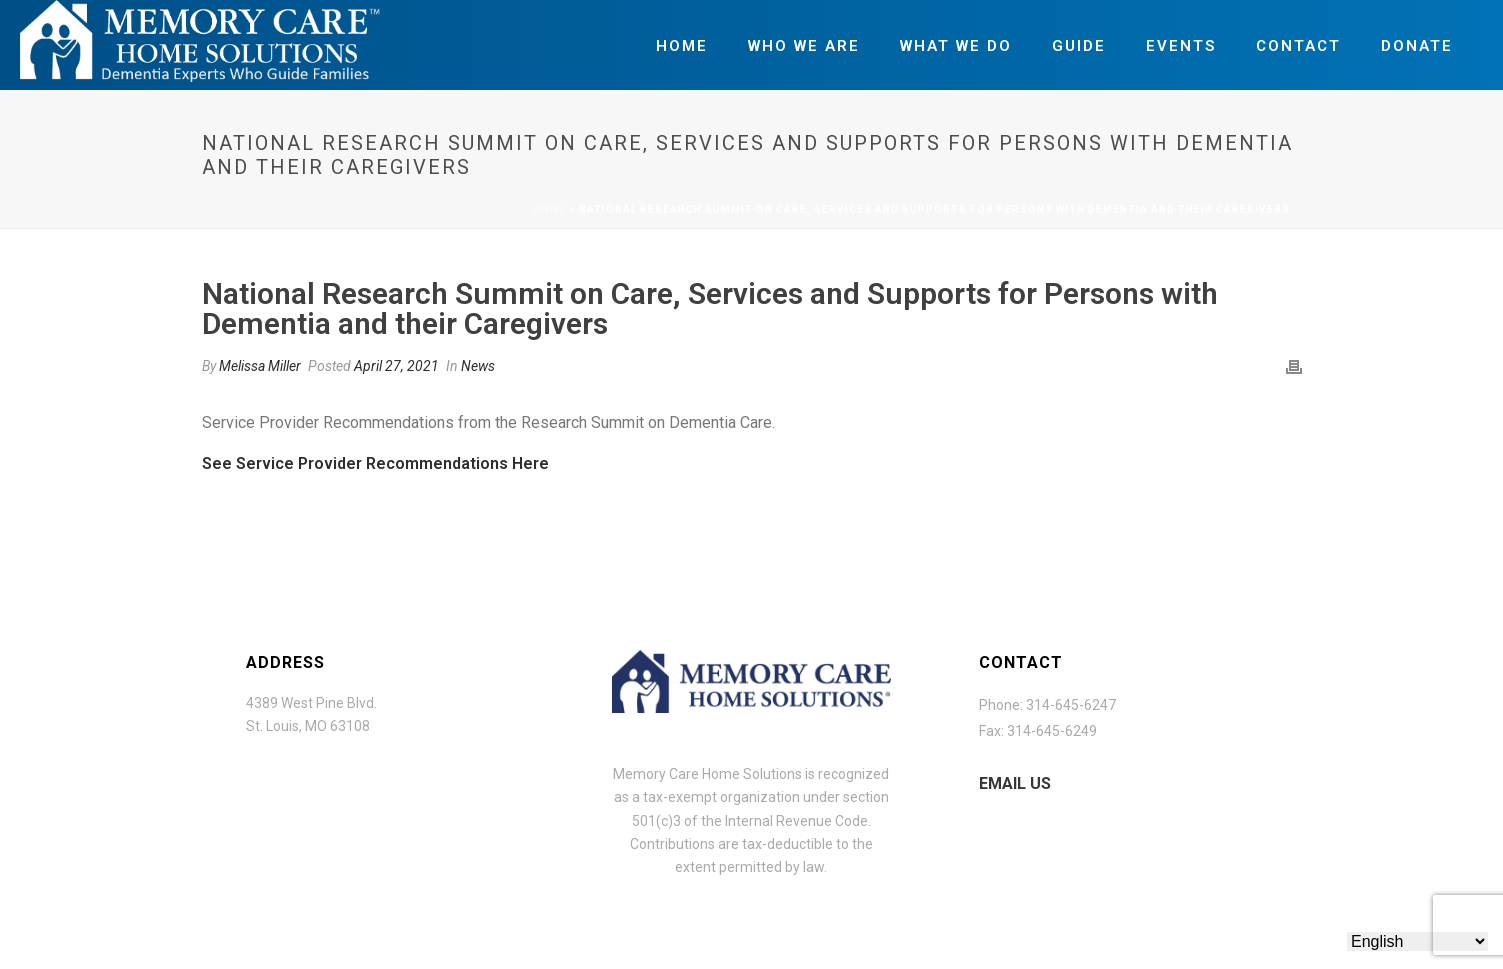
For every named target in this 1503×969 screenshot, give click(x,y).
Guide (1079, 46)
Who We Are (804, 46)
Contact (1298, 46)
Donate (1417, 46)
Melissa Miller (260, 366)
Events (1181, 46)
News (478, 366)
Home (682, 46)
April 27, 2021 (396, 366)
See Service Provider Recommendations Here (375, 463)
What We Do (956, 46)
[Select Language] (1417, 941)
